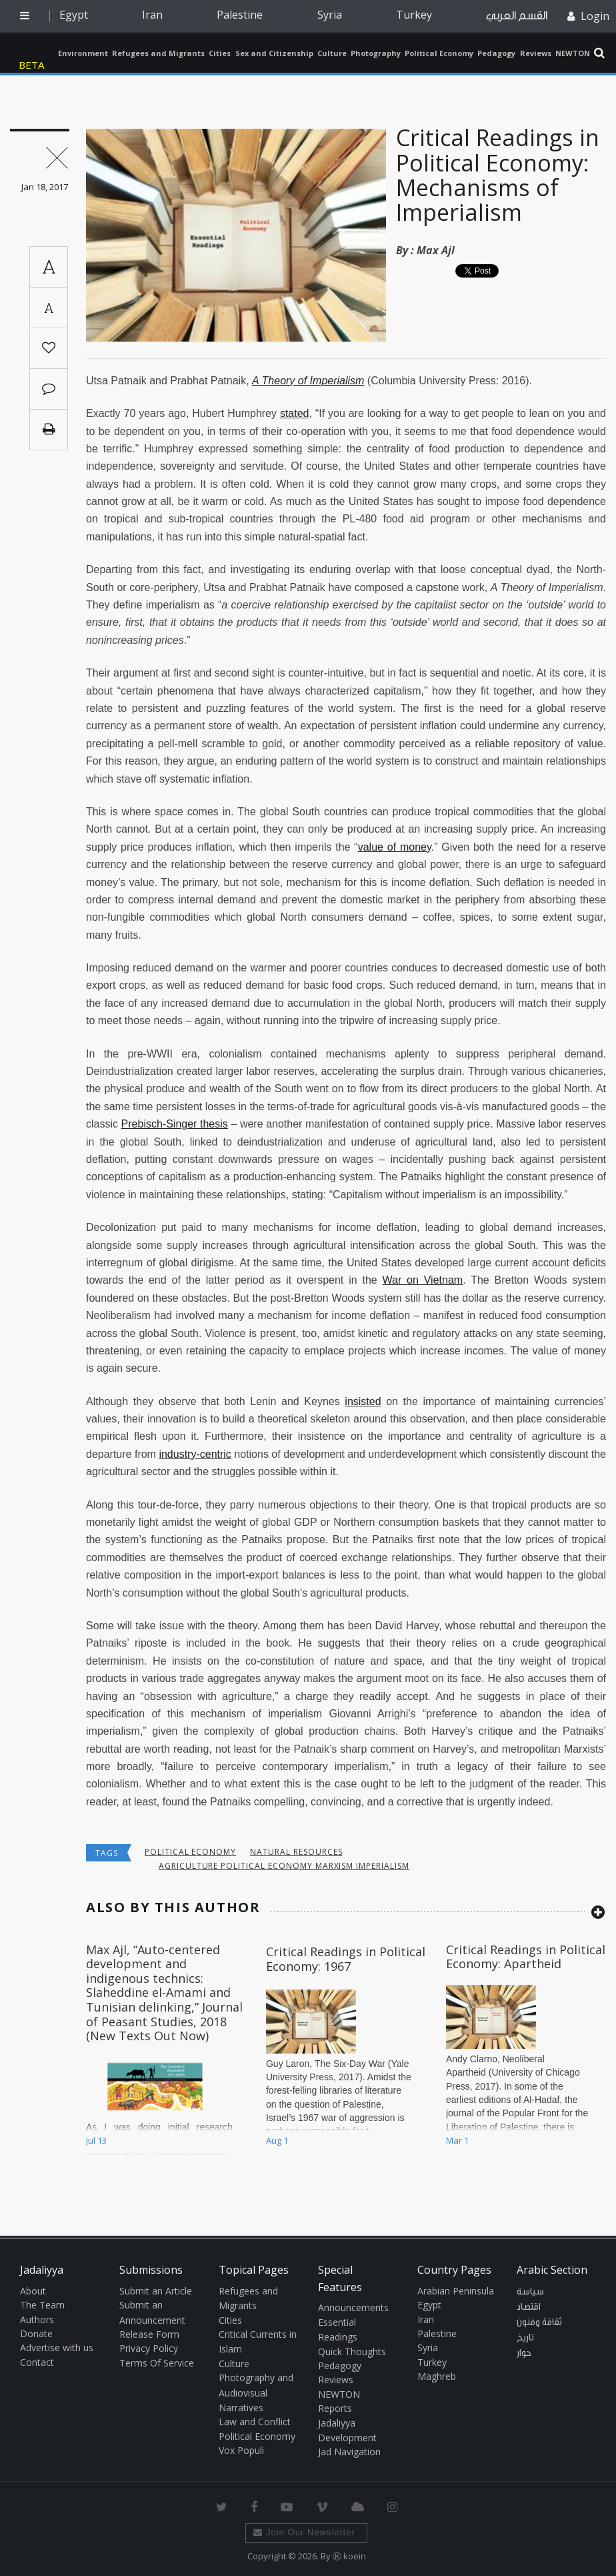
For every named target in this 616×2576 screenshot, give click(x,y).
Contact (37, 2362)
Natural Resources (296, 1851)
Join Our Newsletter (304, 2532)
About (33, 2290)
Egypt (73, 14)
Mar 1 (457, 2140)
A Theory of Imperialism (308, 380)
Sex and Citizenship (274, 53)
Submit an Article (155, 2290)
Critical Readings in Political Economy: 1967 (345, 1959)
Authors (37, 2319)
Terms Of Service (156, 2362)
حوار (524, 2353)
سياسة (530, 2291)
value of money (394, 847)
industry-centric (195, 1454)
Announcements (353, 2307)
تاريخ (525, 2337)
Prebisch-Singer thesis (174, 1124)
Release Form (149, 2334)
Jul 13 (96, 2140)
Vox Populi (241, 2450)
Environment (83, 53)
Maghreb (436, 2376)
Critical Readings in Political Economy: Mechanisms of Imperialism (497, 175)
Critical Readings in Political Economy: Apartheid (525, 1957)
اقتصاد (529, 2307)
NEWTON (572, 53)
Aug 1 (277, 2140)
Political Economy (439, 53)
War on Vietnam (423, 1280)
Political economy (190, 1851)
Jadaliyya (35, 52)
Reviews (535, 53)
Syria (329, 14)
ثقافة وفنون (539, 2322)
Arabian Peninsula (455, 2290)
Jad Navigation (349, 2451)
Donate (36, 2333)
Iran (152, 14)
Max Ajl (436, 250)
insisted (363, 1401)
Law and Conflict (255, 2421)
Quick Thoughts (352, 2351)
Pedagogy (496, 53)
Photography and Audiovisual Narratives (256, 2392)
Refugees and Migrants (158, 53)
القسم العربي (516, 15)
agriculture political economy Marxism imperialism (284, 1865)
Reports (335, 2408)
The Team (42, 2304)
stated (294, 413)
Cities (220, 53)
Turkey (414, 14)
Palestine (240, 14)
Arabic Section (552, 2269)
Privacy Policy (148, 2348)
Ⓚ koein (349, 2556)
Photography (376, 53)
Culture (332, 53)
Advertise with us (56, 2347)
